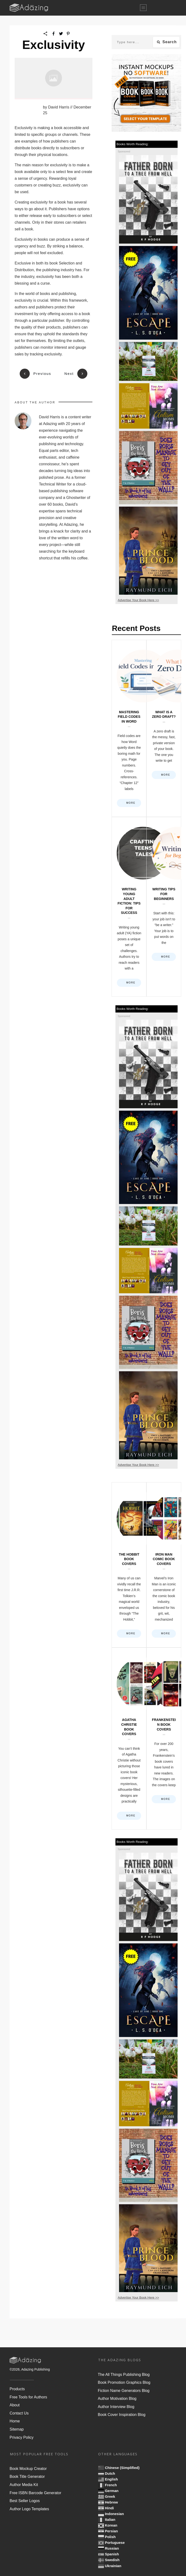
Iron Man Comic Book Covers (164, 1564)
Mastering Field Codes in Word (129, 728)
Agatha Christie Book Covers (129, 1738)
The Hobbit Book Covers (129, 1564)
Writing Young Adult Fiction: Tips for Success (129, 906)
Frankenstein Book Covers (164, 1738)
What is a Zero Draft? (164, 728)
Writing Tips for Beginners (164, 906)
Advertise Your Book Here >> (138, 600)
